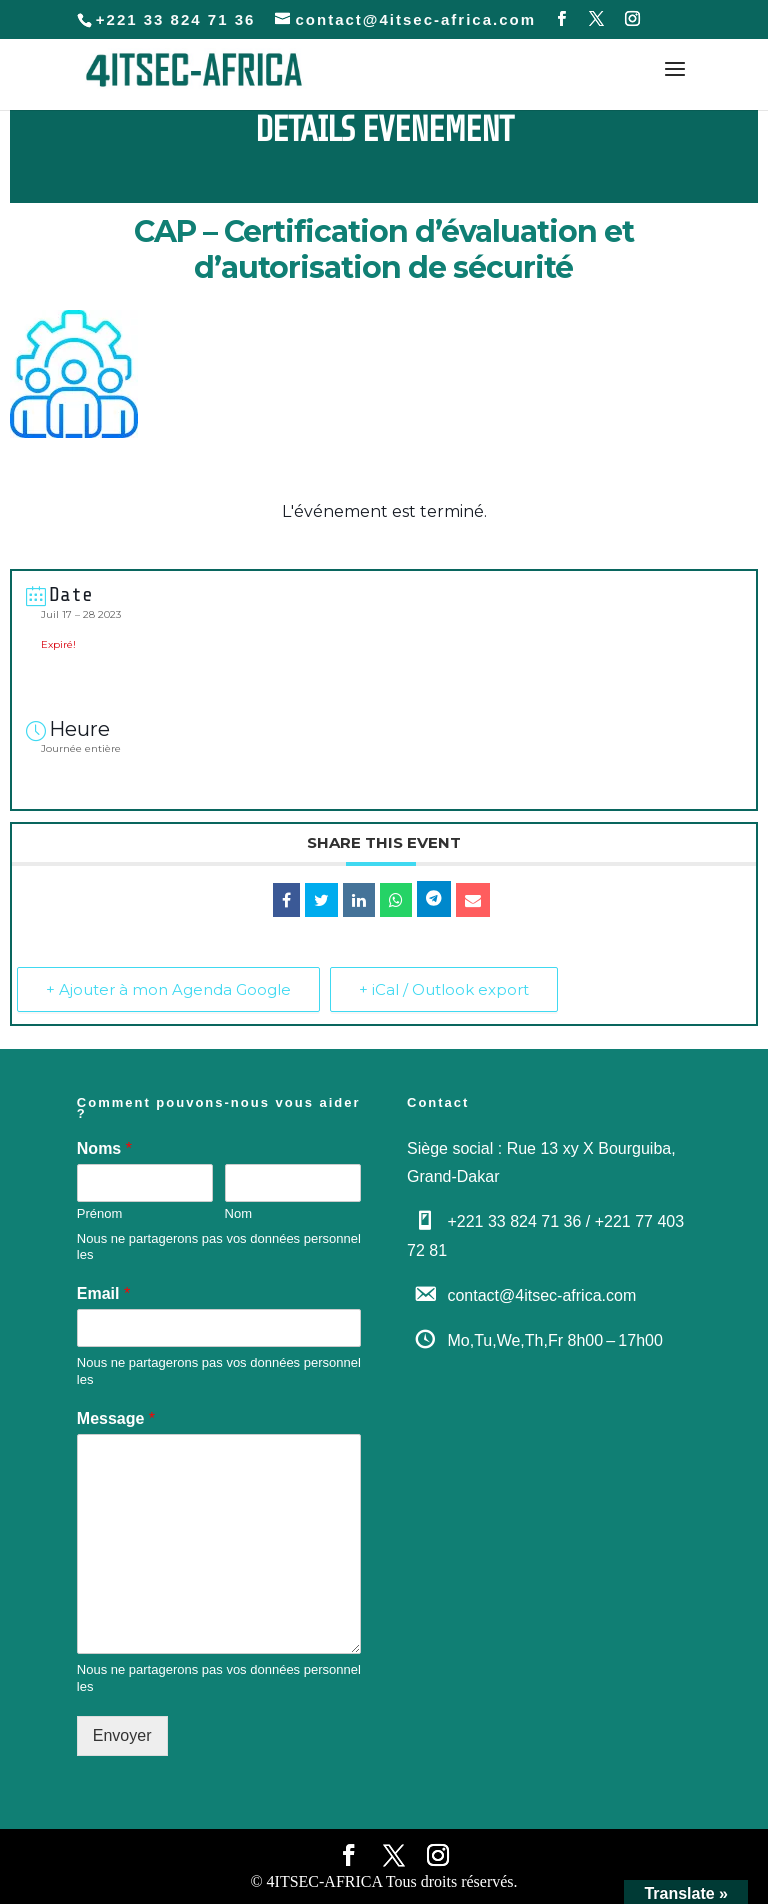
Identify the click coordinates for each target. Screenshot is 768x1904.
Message (116, 1418)
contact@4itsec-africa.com (541, 1295)
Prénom (100, 1213)
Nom (238, 1213)
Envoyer (122, 1735)
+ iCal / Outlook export (444, 989)
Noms (104, 1148)
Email (103, 1293)
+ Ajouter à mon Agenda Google (168, 989)
